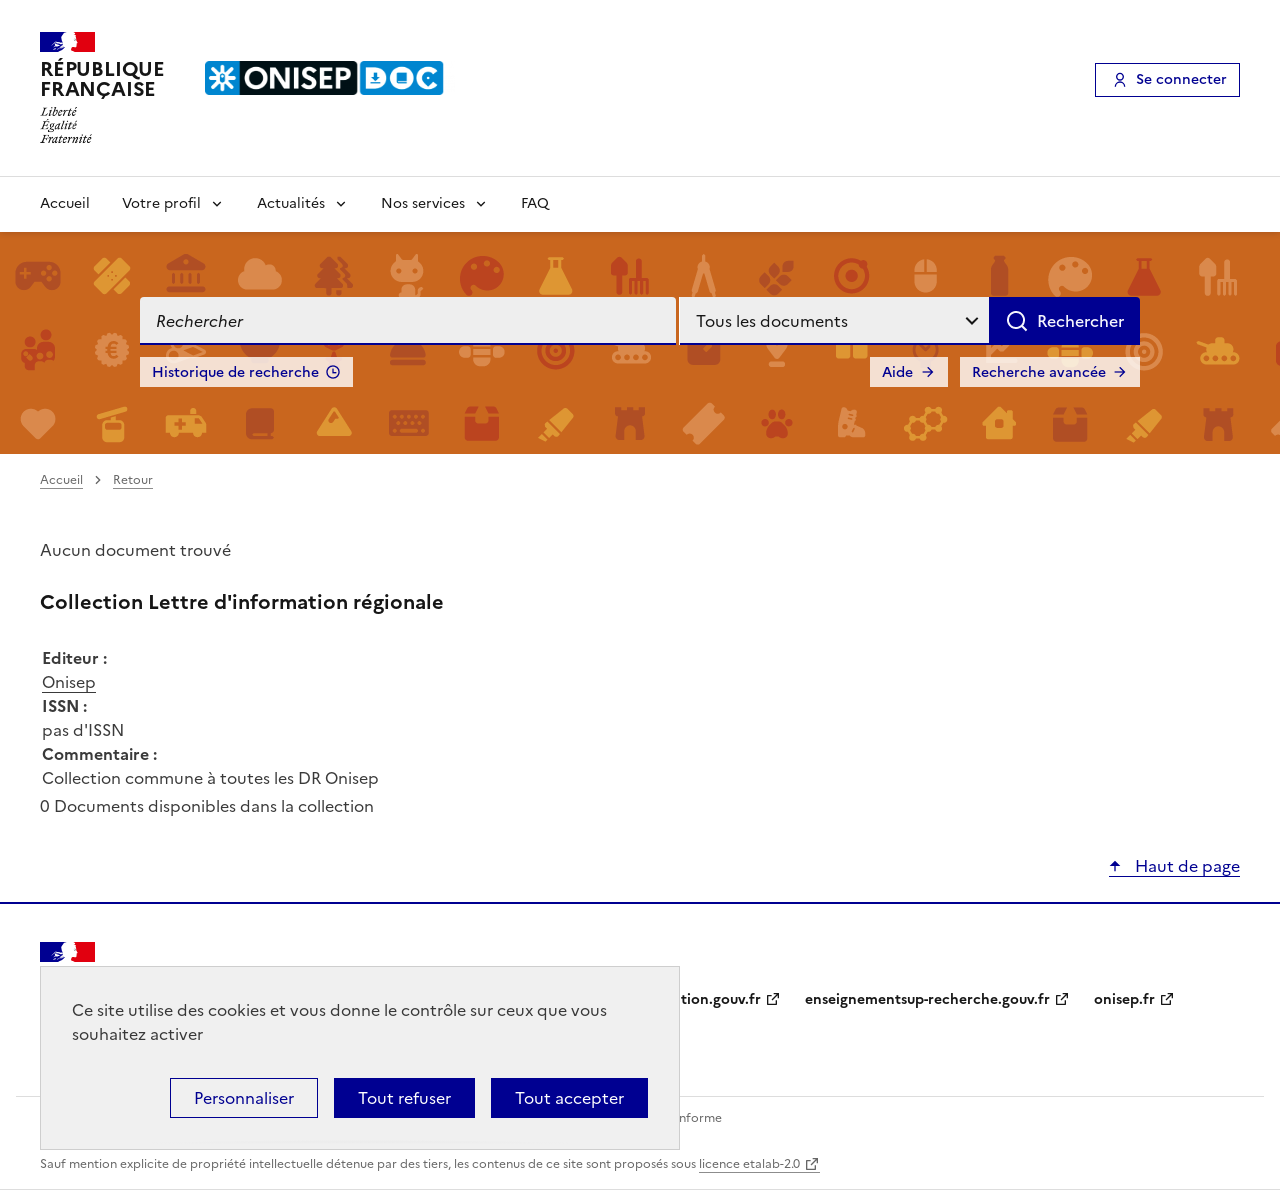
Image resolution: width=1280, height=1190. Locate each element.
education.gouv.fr (700, 999)
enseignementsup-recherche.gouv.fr (927, 999)
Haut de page (1185, 866)
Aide (897, 372)
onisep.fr (1124, 999)
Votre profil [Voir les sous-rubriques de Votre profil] (161, 203)
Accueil (65, 203)
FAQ (535, 203)
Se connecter (1181, 79)
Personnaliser (244, 1098)
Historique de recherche (235, 372)
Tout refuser (404, 1098)
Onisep (69, 682)
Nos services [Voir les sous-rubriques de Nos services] (423, 203)
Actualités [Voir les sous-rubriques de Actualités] (291, 203)
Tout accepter (569, 1098)
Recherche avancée (1039, 372)
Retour (133, 480)
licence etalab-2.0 (749, 1164)
